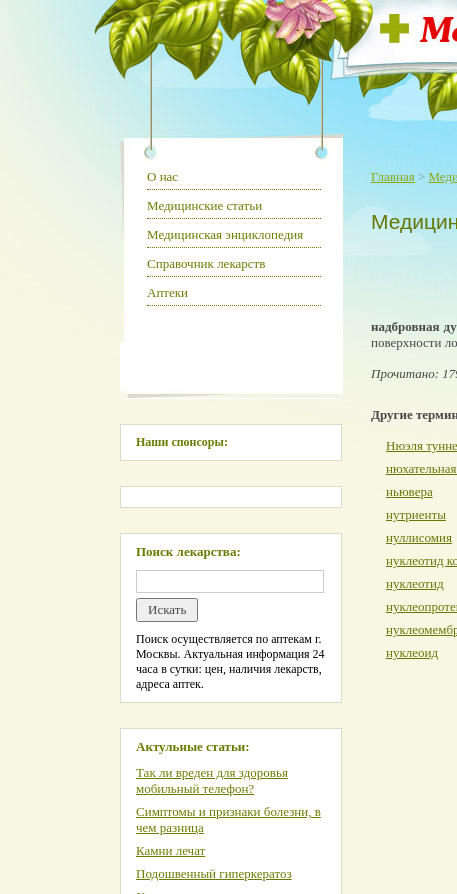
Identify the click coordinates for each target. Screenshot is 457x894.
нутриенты (416, 514)
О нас (162, 176)
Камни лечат (170, 850)
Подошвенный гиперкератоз (214, 873)
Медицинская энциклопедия (225, 234)
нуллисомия (419, 537)
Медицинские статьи (204, 205)
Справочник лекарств (206, 263)
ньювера (409, 491)
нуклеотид (415, 583)
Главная (393, 176)
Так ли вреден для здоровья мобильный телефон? (212, 780)
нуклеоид (412, 652)
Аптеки (167, 292)
